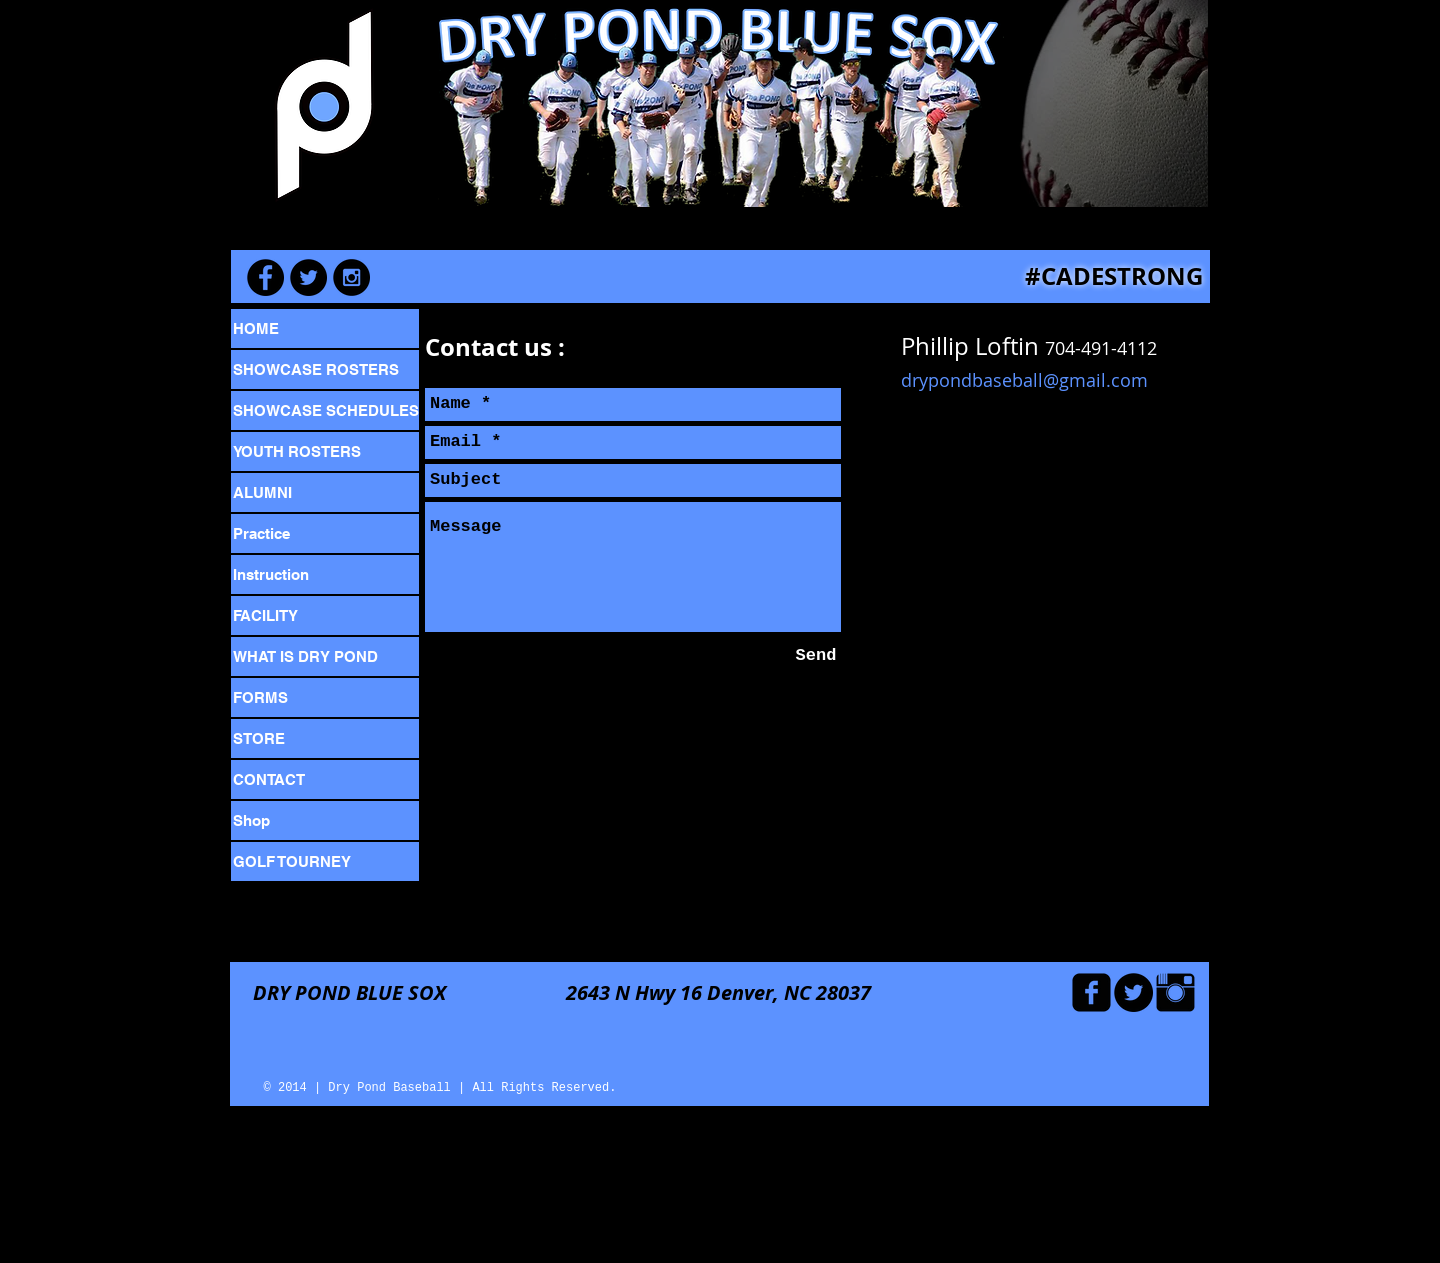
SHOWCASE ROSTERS (316, 369)
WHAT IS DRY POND (305, 656)
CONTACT (269, 779)
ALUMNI (262, 492)
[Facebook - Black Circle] (265, 277)
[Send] (816, 656)
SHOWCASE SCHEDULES (326, 410)
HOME (256, 328)
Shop (251, 820)
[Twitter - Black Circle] (1133, 992)
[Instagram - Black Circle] (351, 277)
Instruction (271, 574)
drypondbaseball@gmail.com (1024, 380)
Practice (261, 533)
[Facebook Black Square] (1091, 992)
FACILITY (265, 615)
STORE (259, 738)
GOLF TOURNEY (292, 861)
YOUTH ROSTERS (297, 451)
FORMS (260, 697)
